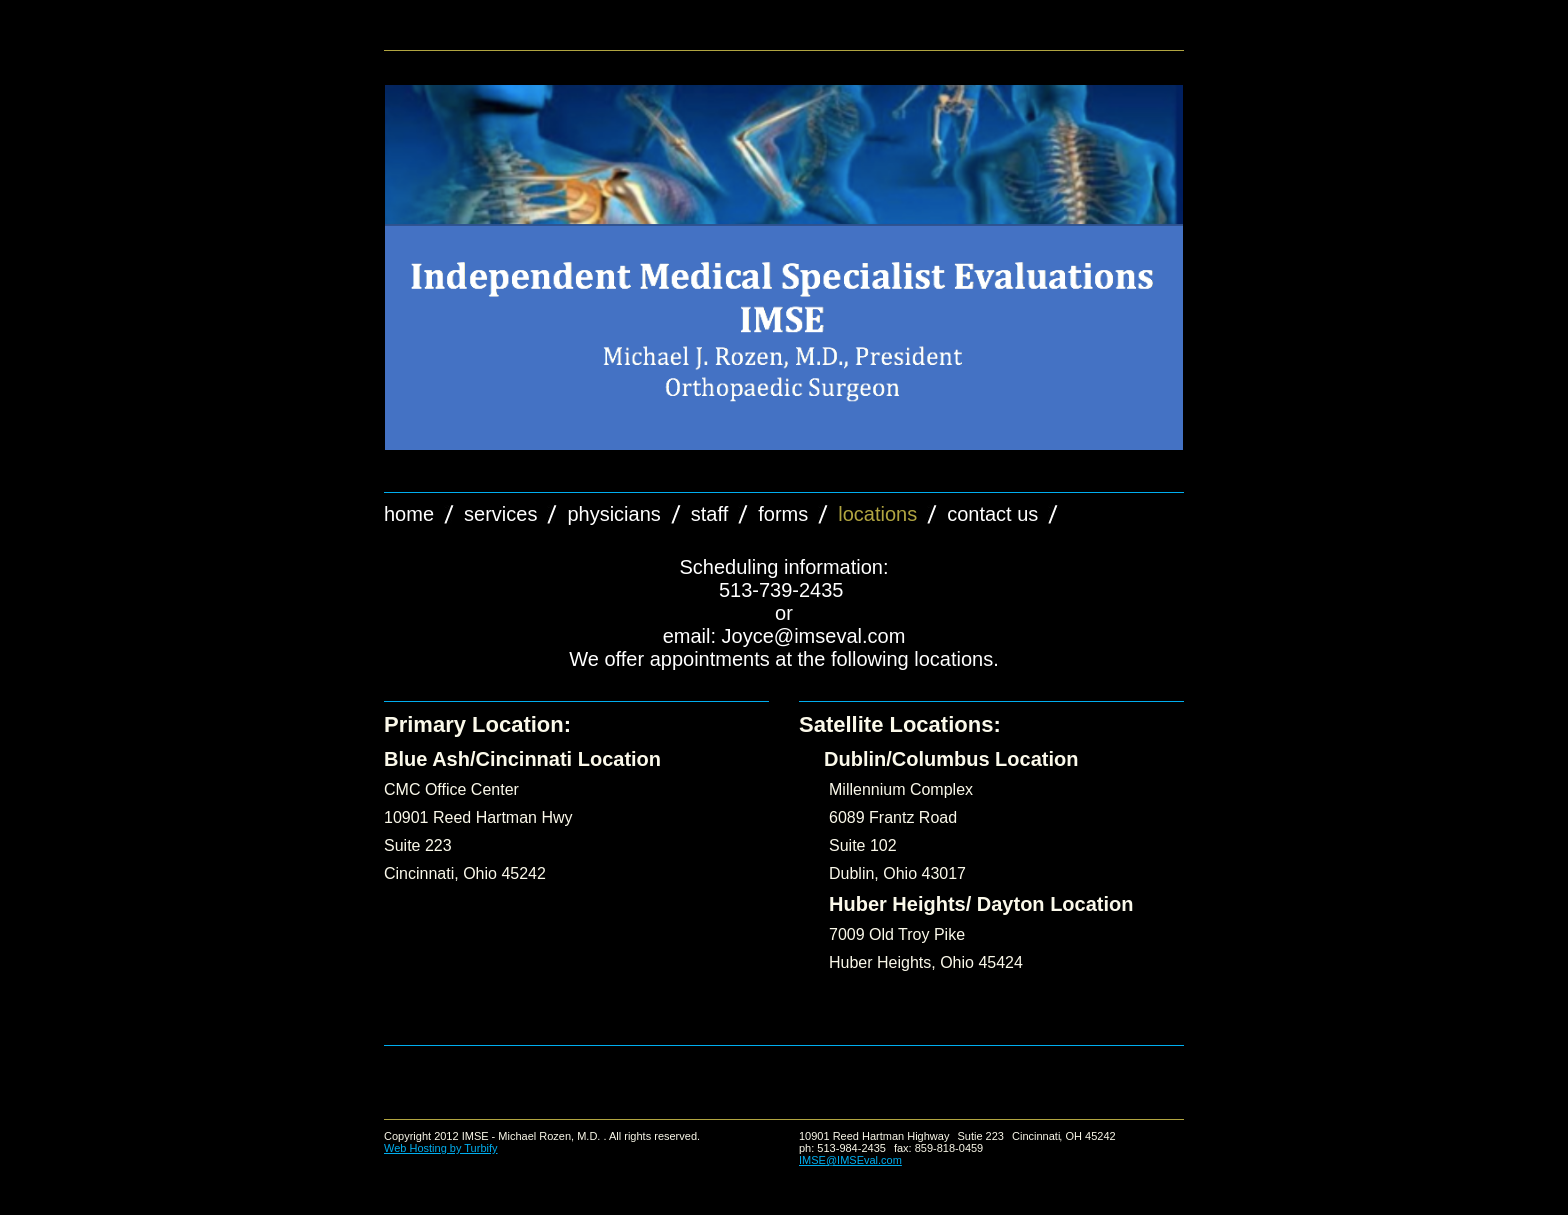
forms (783, 514)
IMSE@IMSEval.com (850, 1160)
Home (409, 514)
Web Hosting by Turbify (441, 1148)
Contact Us (992, 514)
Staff (709, 514)
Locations (877, 514)
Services (500, 514)
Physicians (613, 514)
